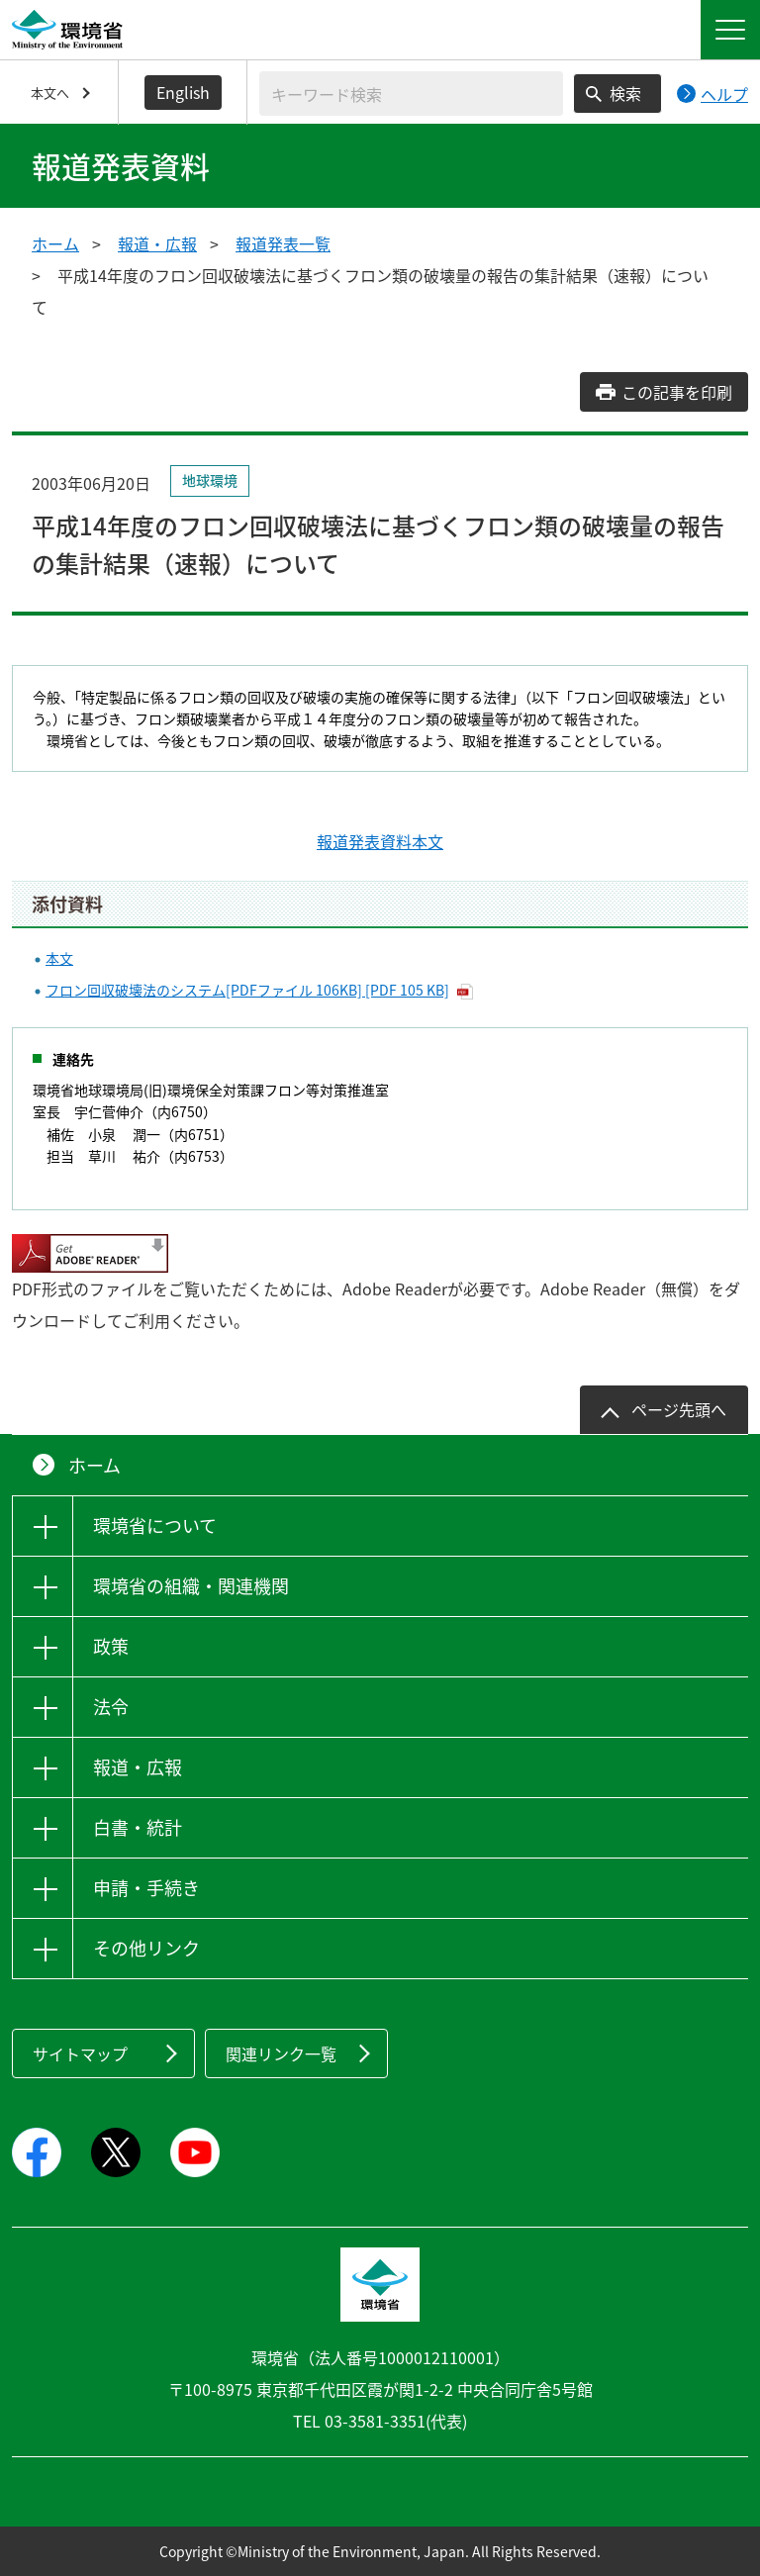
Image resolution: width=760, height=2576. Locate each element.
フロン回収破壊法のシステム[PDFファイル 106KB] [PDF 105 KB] (247, 990)
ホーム (55, 243)
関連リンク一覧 (281, 2053)
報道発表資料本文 (380, 841)
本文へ (50, 92)
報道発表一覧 (283, 243)
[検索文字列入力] (411, 93)
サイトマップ (80, 2053)
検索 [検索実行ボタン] (625, 93)
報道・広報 (157, 243)
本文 (59, 958)
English (183, 92)
